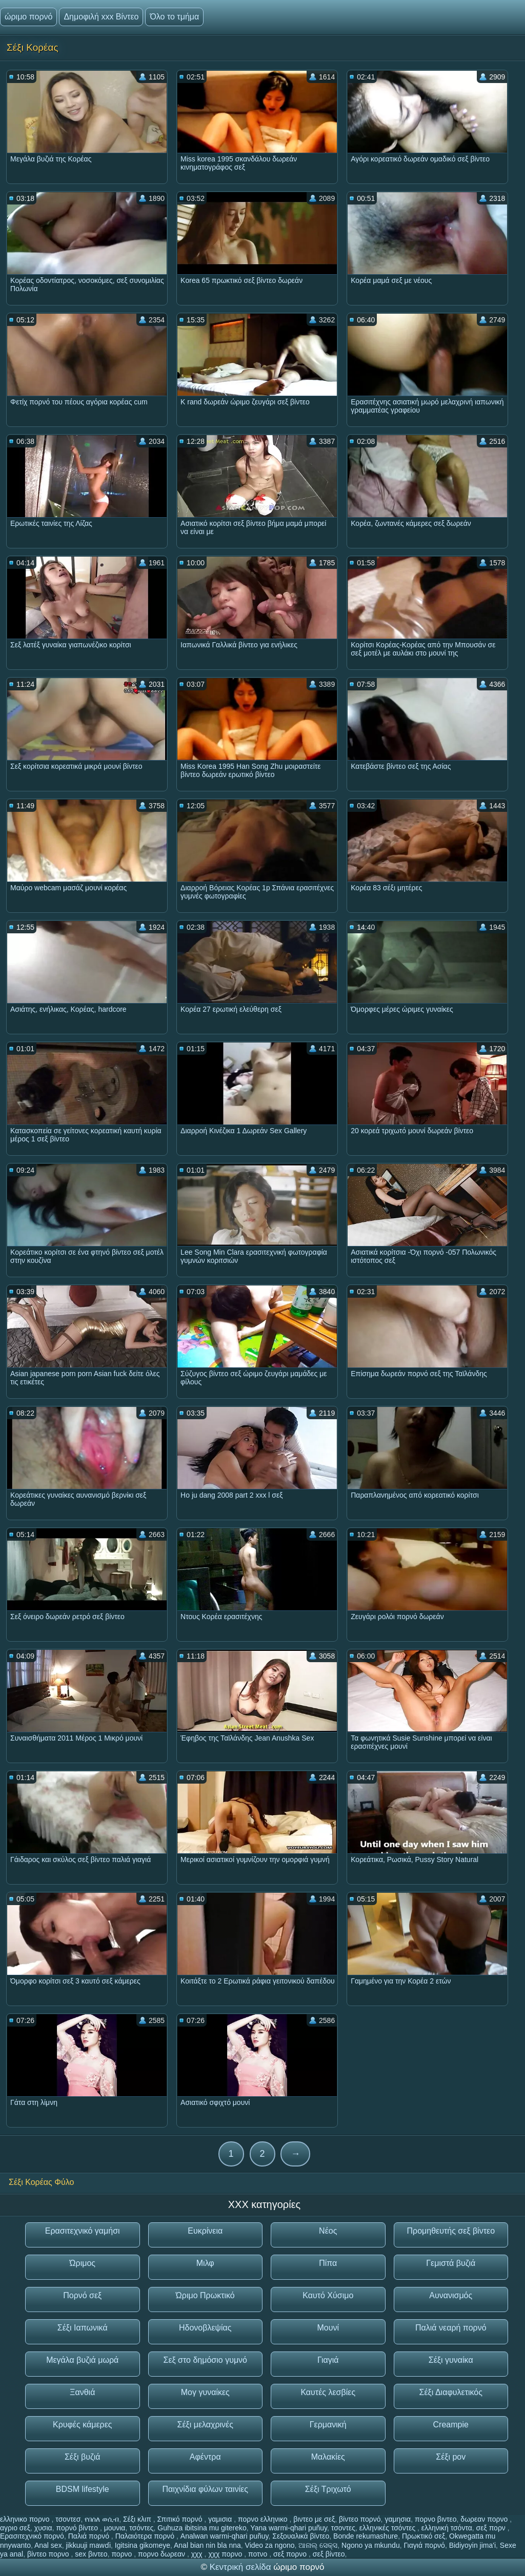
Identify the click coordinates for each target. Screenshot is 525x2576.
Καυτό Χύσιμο (327, 2295)
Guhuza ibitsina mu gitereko (202, 2528)
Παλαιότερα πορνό (145, 2536)
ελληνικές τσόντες (388, 2528)
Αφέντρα (205, 2456)
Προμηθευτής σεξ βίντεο (451, 2230)
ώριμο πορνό (28, 16)
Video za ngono (270, 2545)
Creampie (451, 2424)
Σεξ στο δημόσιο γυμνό (205, 2360)
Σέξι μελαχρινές (205, 2424)
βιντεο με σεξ (314, 2519)
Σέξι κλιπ (138, 2519)
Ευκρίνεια (205, 2230)
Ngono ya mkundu (370, 2545)
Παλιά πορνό (89, 2536)
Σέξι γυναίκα (451, 2360)
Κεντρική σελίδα (242, 2567)
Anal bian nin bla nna (207, 2545)
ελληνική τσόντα (446, 2528)
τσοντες (343, 2528)
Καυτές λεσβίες (327, 2392)
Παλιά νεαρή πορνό (451, 2327)
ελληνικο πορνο (26, 2519)
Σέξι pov (451, 2456)
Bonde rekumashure (365, 2536)
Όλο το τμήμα (174, 16)
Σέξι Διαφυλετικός (450, 2392)
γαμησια (398, 2519)
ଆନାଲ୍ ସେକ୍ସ (317, 2545)
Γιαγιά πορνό (424, 2545)
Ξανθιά (82, 2392)
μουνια (115, 2528)
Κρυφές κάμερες (82, 2424)
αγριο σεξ (15, 2528)
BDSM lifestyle (82, 2489)
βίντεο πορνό (360, 2519)
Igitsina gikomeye (142, 2545)
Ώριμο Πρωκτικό (205, 2295)
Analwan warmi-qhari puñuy (224, 2536)
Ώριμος (82, 2263)
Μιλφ (205, 2263)
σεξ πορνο (291, 2554)
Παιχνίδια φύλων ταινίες (205, 2489)
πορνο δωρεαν (162, 2554)
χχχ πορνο (226, 2554)
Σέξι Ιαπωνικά (82, 2327)
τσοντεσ (67, 2519)
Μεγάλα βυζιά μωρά (82, 2360)
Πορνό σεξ (82, 2295)
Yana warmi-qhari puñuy (288, 2528)
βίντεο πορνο (49, 2554)
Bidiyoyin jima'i (472, 2545)
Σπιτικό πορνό (181, 2519)
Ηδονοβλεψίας (205, 2327)
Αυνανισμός (450, 2295)
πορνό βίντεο (78, 2528)
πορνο (122, 2554)
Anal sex (48, 2545)
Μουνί (328, 2327)
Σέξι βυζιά (82, 2456)
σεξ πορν (492, 2528)
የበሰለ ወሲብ (102, 2519)
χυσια (43, 2528)
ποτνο (258, 2554)
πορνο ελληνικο (264, 2519)
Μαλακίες (328, 2456)
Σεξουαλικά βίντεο (300, 2536)
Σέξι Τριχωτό (328, 2489)
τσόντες (141, 2528)
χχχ (198, 2554)
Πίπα (328, 2263)
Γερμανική (328, 2424)
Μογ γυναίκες (205, 2392)
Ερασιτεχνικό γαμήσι (82, 2230)
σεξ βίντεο (329, 2554)
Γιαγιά (328, 2360)
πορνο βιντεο (436, 2519)
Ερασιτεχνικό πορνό (32, 2536)
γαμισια (221, 2519)
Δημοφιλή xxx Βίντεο (101, 16)
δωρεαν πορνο (485, 2519)
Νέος (328, 2230)
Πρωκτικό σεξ (423, 2536)
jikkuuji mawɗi (88, 2545)
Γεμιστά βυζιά (450, 2263)
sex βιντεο (91, 2554)
